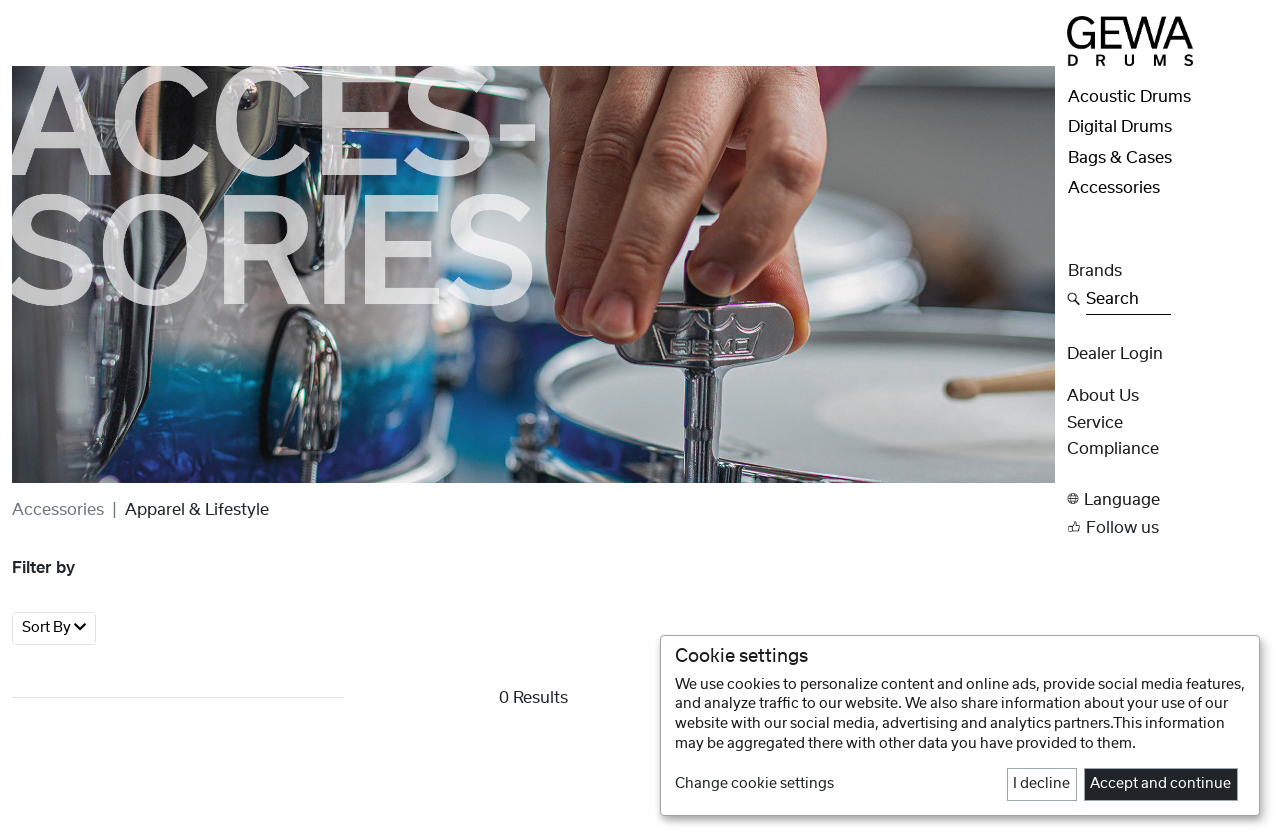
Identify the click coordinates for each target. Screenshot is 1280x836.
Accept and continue (1160, 784)
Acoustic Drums (1129, 97)
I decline (1041, 784)
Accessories (58, 510)
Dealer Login (1115, 354)
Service (1095, 423)
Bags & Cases (1120, 158)
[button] (1167, 499)
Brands (1095, 271)
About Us (1103, 396)
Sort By (54, 627)
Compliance (1113, 449)
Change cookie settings (754, 784)
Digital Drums (1120, 127)
